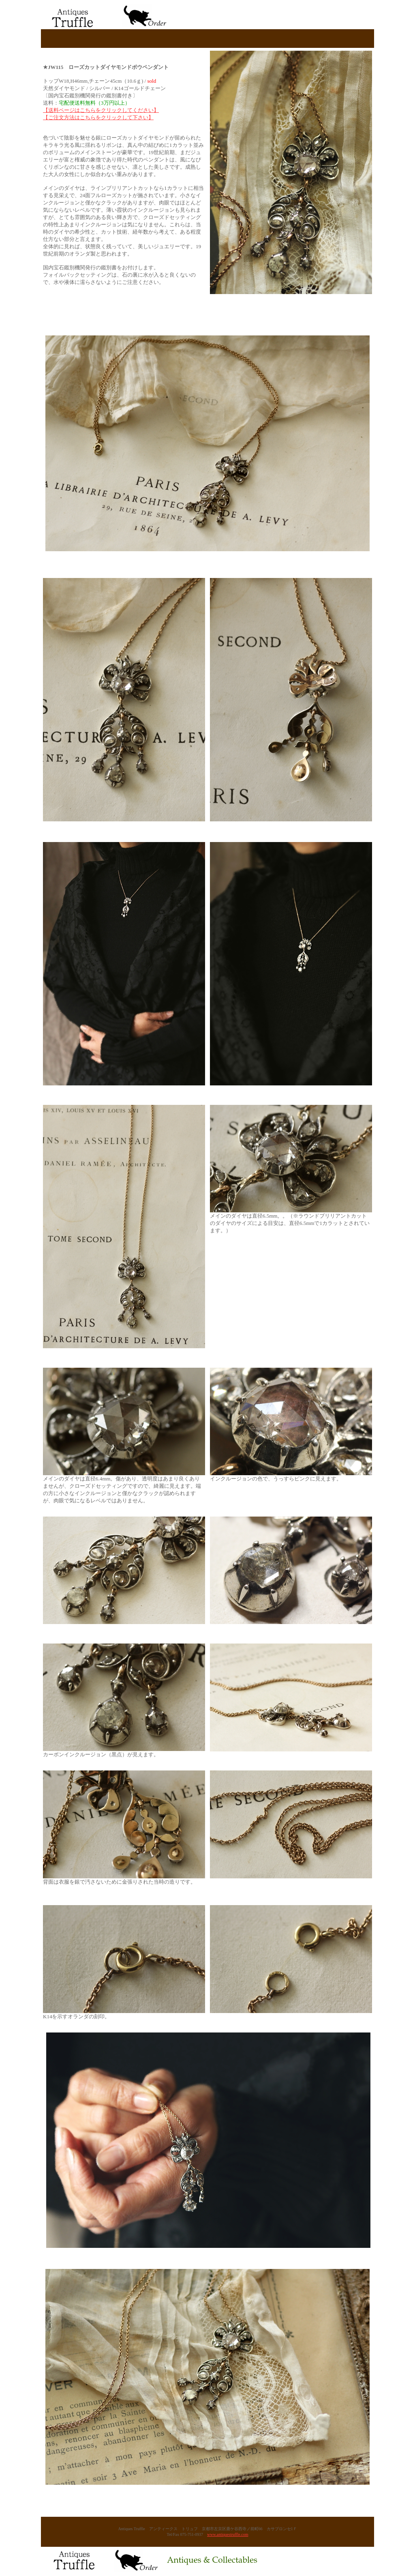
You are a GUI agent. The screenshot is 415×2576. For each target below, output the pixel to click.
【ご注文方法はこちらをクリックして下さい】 (98, 117)
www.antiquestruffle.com (227, 2534)
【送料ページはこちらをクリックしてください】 (101, 110)
